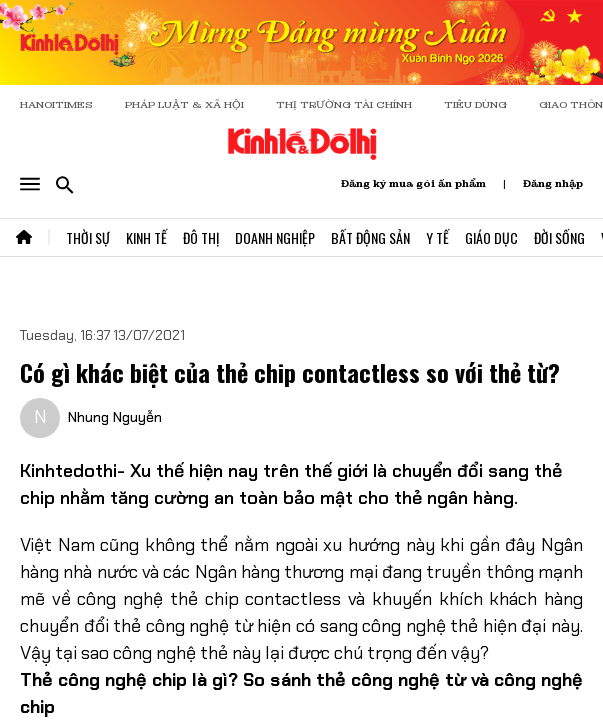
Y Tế (437, 237)
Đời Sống (559, 237)
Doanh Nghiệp (275, 237)
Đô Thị (201, 237)
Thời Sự (88, 237)
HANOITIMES (56, 104)
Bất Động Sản (370, 237)
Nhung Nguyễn (115, 417)
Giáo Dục (491, 237)
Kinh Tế (146, 237)
